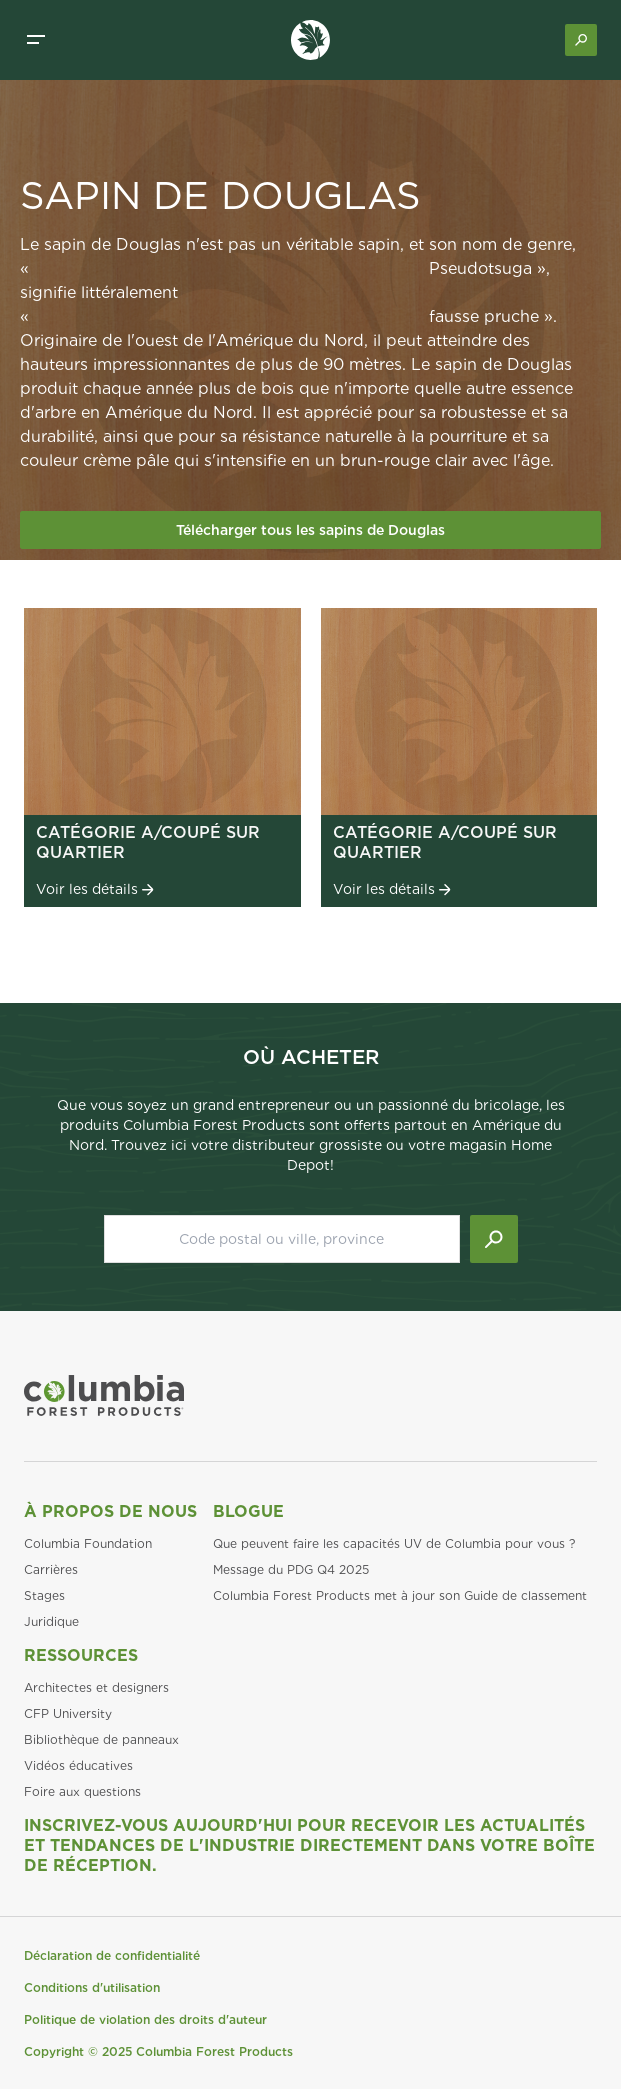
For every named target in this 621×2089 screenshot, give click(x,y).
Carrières (51, 1569)
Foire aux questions (82, 1791)
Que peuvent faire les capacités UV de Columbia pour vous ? (394, 1543)
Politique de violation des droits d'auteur (145, 2019)
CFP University (68, 1713)
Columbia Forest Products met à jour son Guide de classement (400, 1595)
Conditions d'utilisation (92, 1987)
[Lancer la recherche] (494, 1239)
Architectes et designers (96, 1687)
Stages (44, 1595)
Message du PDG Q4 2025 (291, 1569)
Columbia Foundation (88, 1543)
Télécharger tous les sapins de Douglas (310, 530)
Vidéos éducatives (78, 1765)
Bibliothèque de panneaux (101, 1739)
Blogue (248, 1511)
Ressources (81, 1655)
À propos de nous (110, 1511)
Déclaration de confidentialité (112, 1955)
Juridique (51, 1621)
